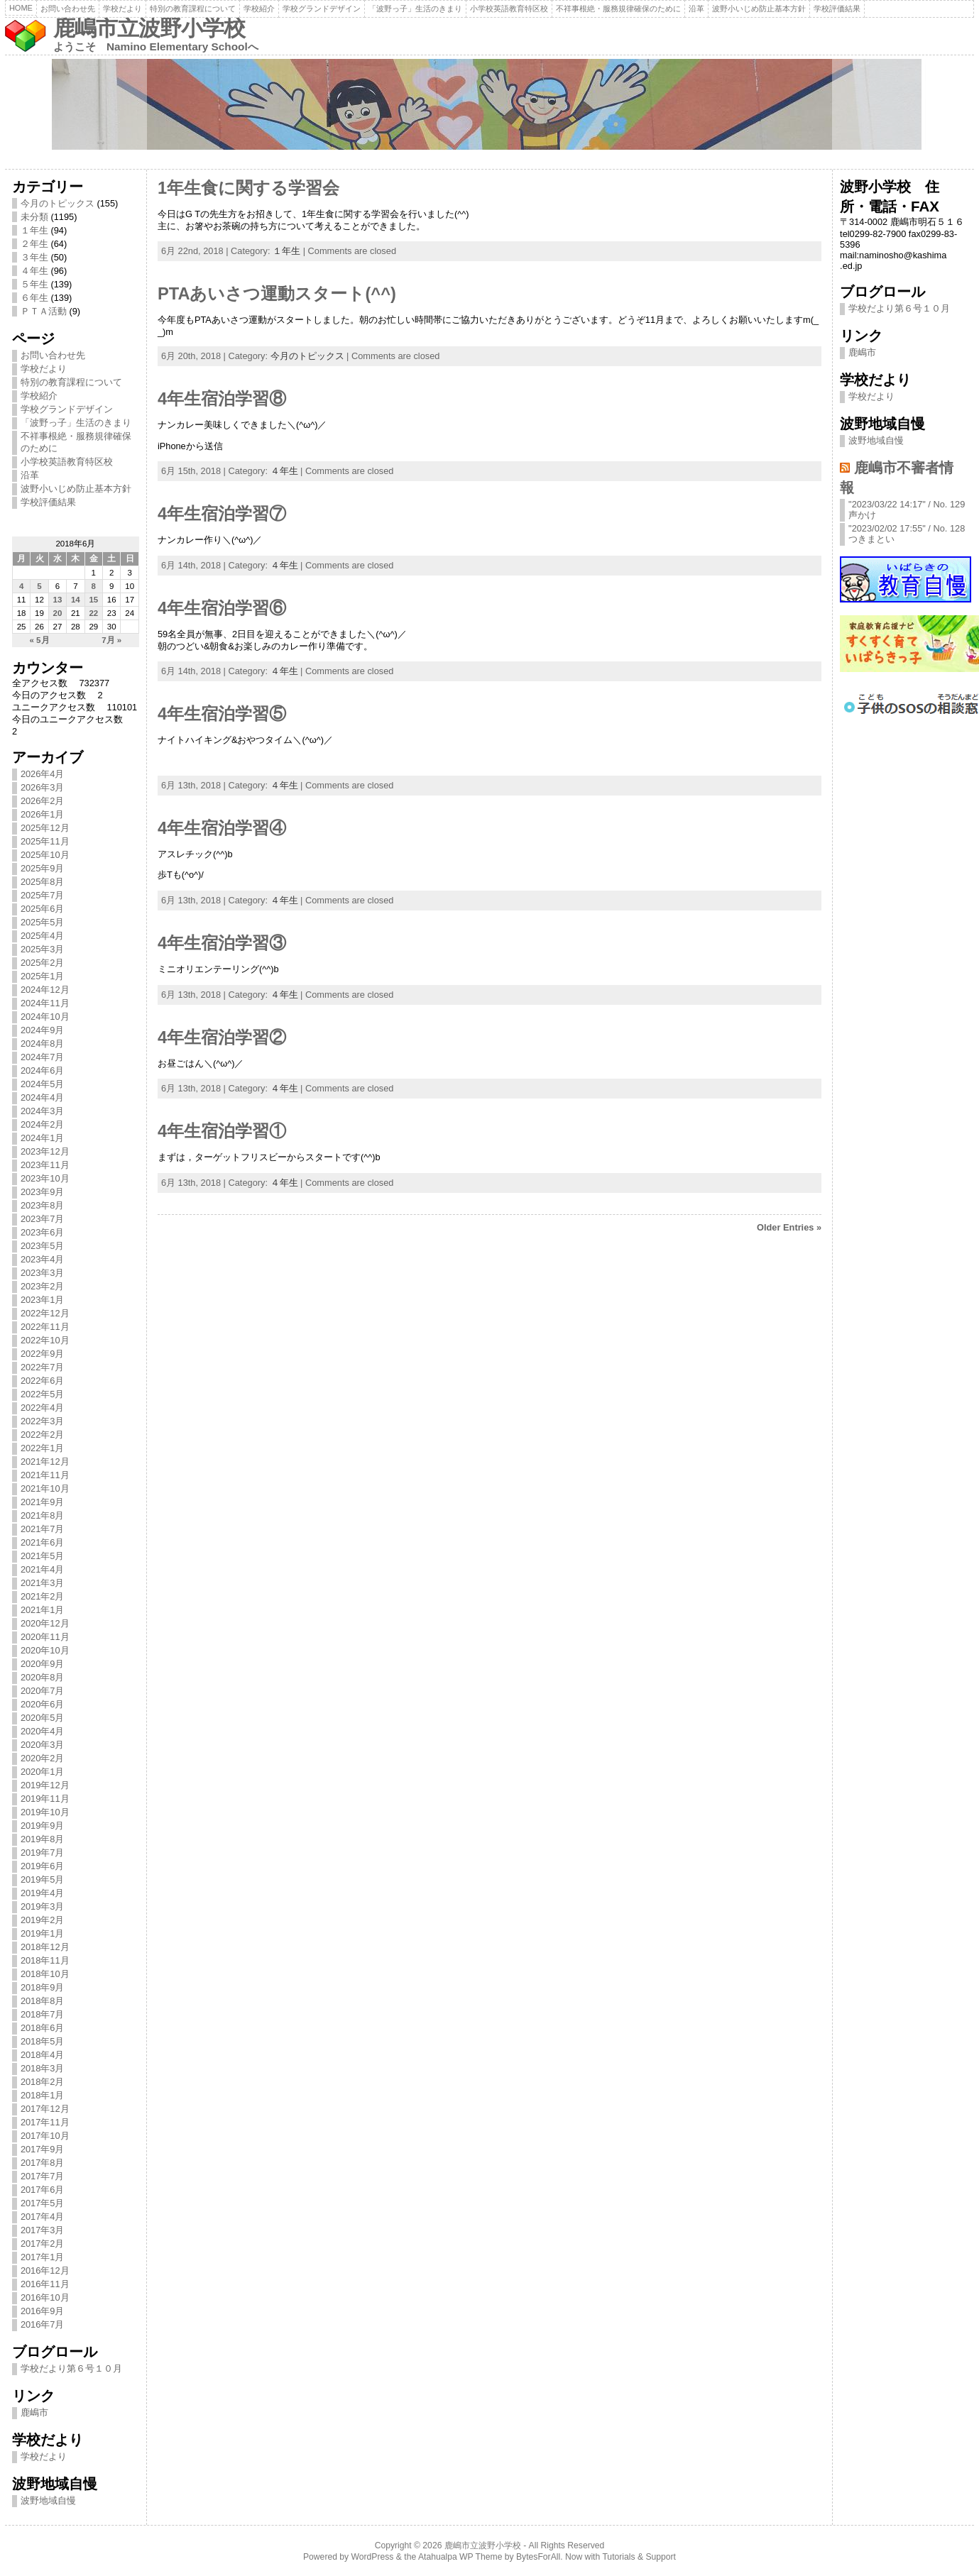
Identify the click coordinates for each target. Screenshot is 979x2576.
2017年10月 (45, 2135)
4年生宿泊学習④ (222, 828)
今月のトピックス (57, 203)
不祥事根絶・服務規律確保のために (618, 8)
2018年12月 (45, 1947)
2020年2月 (43, 1758)
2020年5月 (43, 1717)
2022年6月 (43, 1380)
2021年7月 (43, 1529)
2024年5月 (43, 1084)
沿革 (696, 8)
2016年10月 (45, 2297)
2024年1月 (43, 1138)
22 (93, 613)
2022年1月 (43, 1448)
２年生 (34, 243)
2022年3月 (43, 1421)
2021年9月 (43, 1502)
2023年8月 (43, 1205)
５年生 (34, 284)
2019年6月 (43, 1866)
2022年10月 (45, 1340)
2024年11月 (45, 1003)
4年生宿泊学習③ (222, 943)
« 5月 (40, 640)
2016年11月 (45, 2284)
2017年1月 (43, 2257)
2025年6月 (43, 908)
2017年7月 (43, 2176)
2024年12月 (45, 989)
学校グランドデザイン (322, 8)
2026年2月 (43, 801)
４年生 (34, 270)
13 (57, 599)
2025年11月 (45, 841)
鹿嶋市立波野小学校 (149, 28)
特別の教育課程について (193, 8)
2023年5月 (43, 1245)
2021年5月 (43, 1556)
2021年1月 (43, 1610)
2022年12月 (45, 1313)
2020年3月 (43, 1744)
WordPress (372, 2557)
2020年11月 (45, 1636)
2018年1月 (43, 2095)
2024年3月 (43, 1111)
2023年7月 (43, 1218)
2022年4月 (43, 1407)
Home (21, 8)
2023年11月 (45, 1165)
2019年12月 (45, 1785)
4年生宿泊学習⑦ (222, 514)
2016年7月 (43, 2324)
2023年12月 (45, 1151)
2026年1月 (43, 814)
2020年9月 (43, 1663)
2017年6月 (43, 2189)
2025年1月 (43, 976)
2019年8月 (43, 1839)
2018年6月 (43, 2027)
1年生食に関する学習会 (248, 188)
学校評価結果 (837, 8)
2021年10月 (45, 1488)
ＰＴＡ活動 (44, 311)
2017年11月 (45, 2122)
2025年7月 (43, 895)
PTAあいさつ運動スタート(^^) (277, 294)
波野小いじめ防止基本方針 (759, 8)
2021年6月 (43, 1542)
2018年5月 (43, 2041)
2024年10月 (45, 1016)
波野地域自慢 (48, 2500)
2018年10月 (45, 1974)
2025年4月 (43, 935)
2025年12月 (45, 827)
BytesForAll (538, 2557)
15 (93, 599)
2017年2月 (43, 2243)
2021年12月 (45, 1461)
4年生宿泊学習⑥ (222, 608)
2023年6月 (43, 1232)
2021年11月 (45, 1475)
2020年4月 (43, 1731)
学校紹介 (259, 8)
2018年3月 (43, 2068)
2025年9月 (43, 868)
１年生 (34, 230)
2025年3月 (43, 949)
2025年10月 (45, 854)
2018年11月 (45, 1960)
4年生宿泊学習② (222, 1037)
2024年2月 (43, 1124)
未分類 (34, 216)
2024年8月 (43, 1043)
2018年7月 (43, 2014)
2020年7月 (43, 1690)
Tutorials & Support (639, 2557)
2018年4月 (43, 2054)
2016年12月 (45, 2270)
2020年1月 (43, 1771)
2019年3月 (43, 1906)
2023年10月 (45, 1178)
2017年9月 (43, 2149)
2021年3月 (43, 1583)
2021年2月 (43, 1596)
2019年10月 (45, 1812)
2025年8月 (43, 881)
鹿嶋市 (34, 2412)
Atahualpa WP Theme (460, 2557)
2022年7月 (43, 1367)
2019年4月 (43, 1893)
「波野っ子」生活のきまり (415, 8)
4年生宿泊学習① (222, 1131)
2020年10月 (45, 1650)
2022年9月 (43, 1353)
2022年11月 (45, 1326)
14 (75, 599)
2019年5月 (43, 1879)
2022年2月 (43, 1434)
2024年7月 (43, 1057)
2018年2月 (43, 2081)
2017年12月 (45, 2108)
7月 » (111, 640)
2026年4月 (43, 774)
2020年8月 (43, 1677)
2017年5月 (43, 2203)
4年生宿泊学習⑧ (222, 399)
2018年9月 (43, 1987)
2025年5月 (43, 922)
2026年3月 (43, 787)
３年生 (34, 257)
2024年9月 (43, 1030)
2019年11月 (45, 1798)
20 (57, 613)
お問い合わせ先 (67, 8)
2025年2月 (43, 962)
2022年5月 (43, 1394)
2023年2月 (43, 1286)
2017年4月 (43, 2216)
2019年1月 (43, 1933)
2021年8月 (43, 1515)
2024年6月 (43, 1070)
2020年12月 (45, 1623)
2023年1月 (43, 1299)
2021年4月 (43, 1569)
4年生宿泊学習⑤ (222, 714)
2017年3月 (43, 2230)
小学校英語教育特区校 (509, 8)
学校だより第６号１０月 (71, 2368)
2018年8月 (43, 2001)
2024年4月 (43, 1097)
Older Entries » (789, 1227)
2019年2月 (43, 1920)
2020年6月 (43, 1704)
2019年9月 (43, 1825)
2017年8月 (43, 2162)
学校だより (122, 8)
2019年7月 (43, 1852)
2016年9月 (43, 2311)
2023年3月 (43, 1272)
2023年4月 (43, 1259)
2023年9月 (43, 1192)
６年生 (34, 297)
